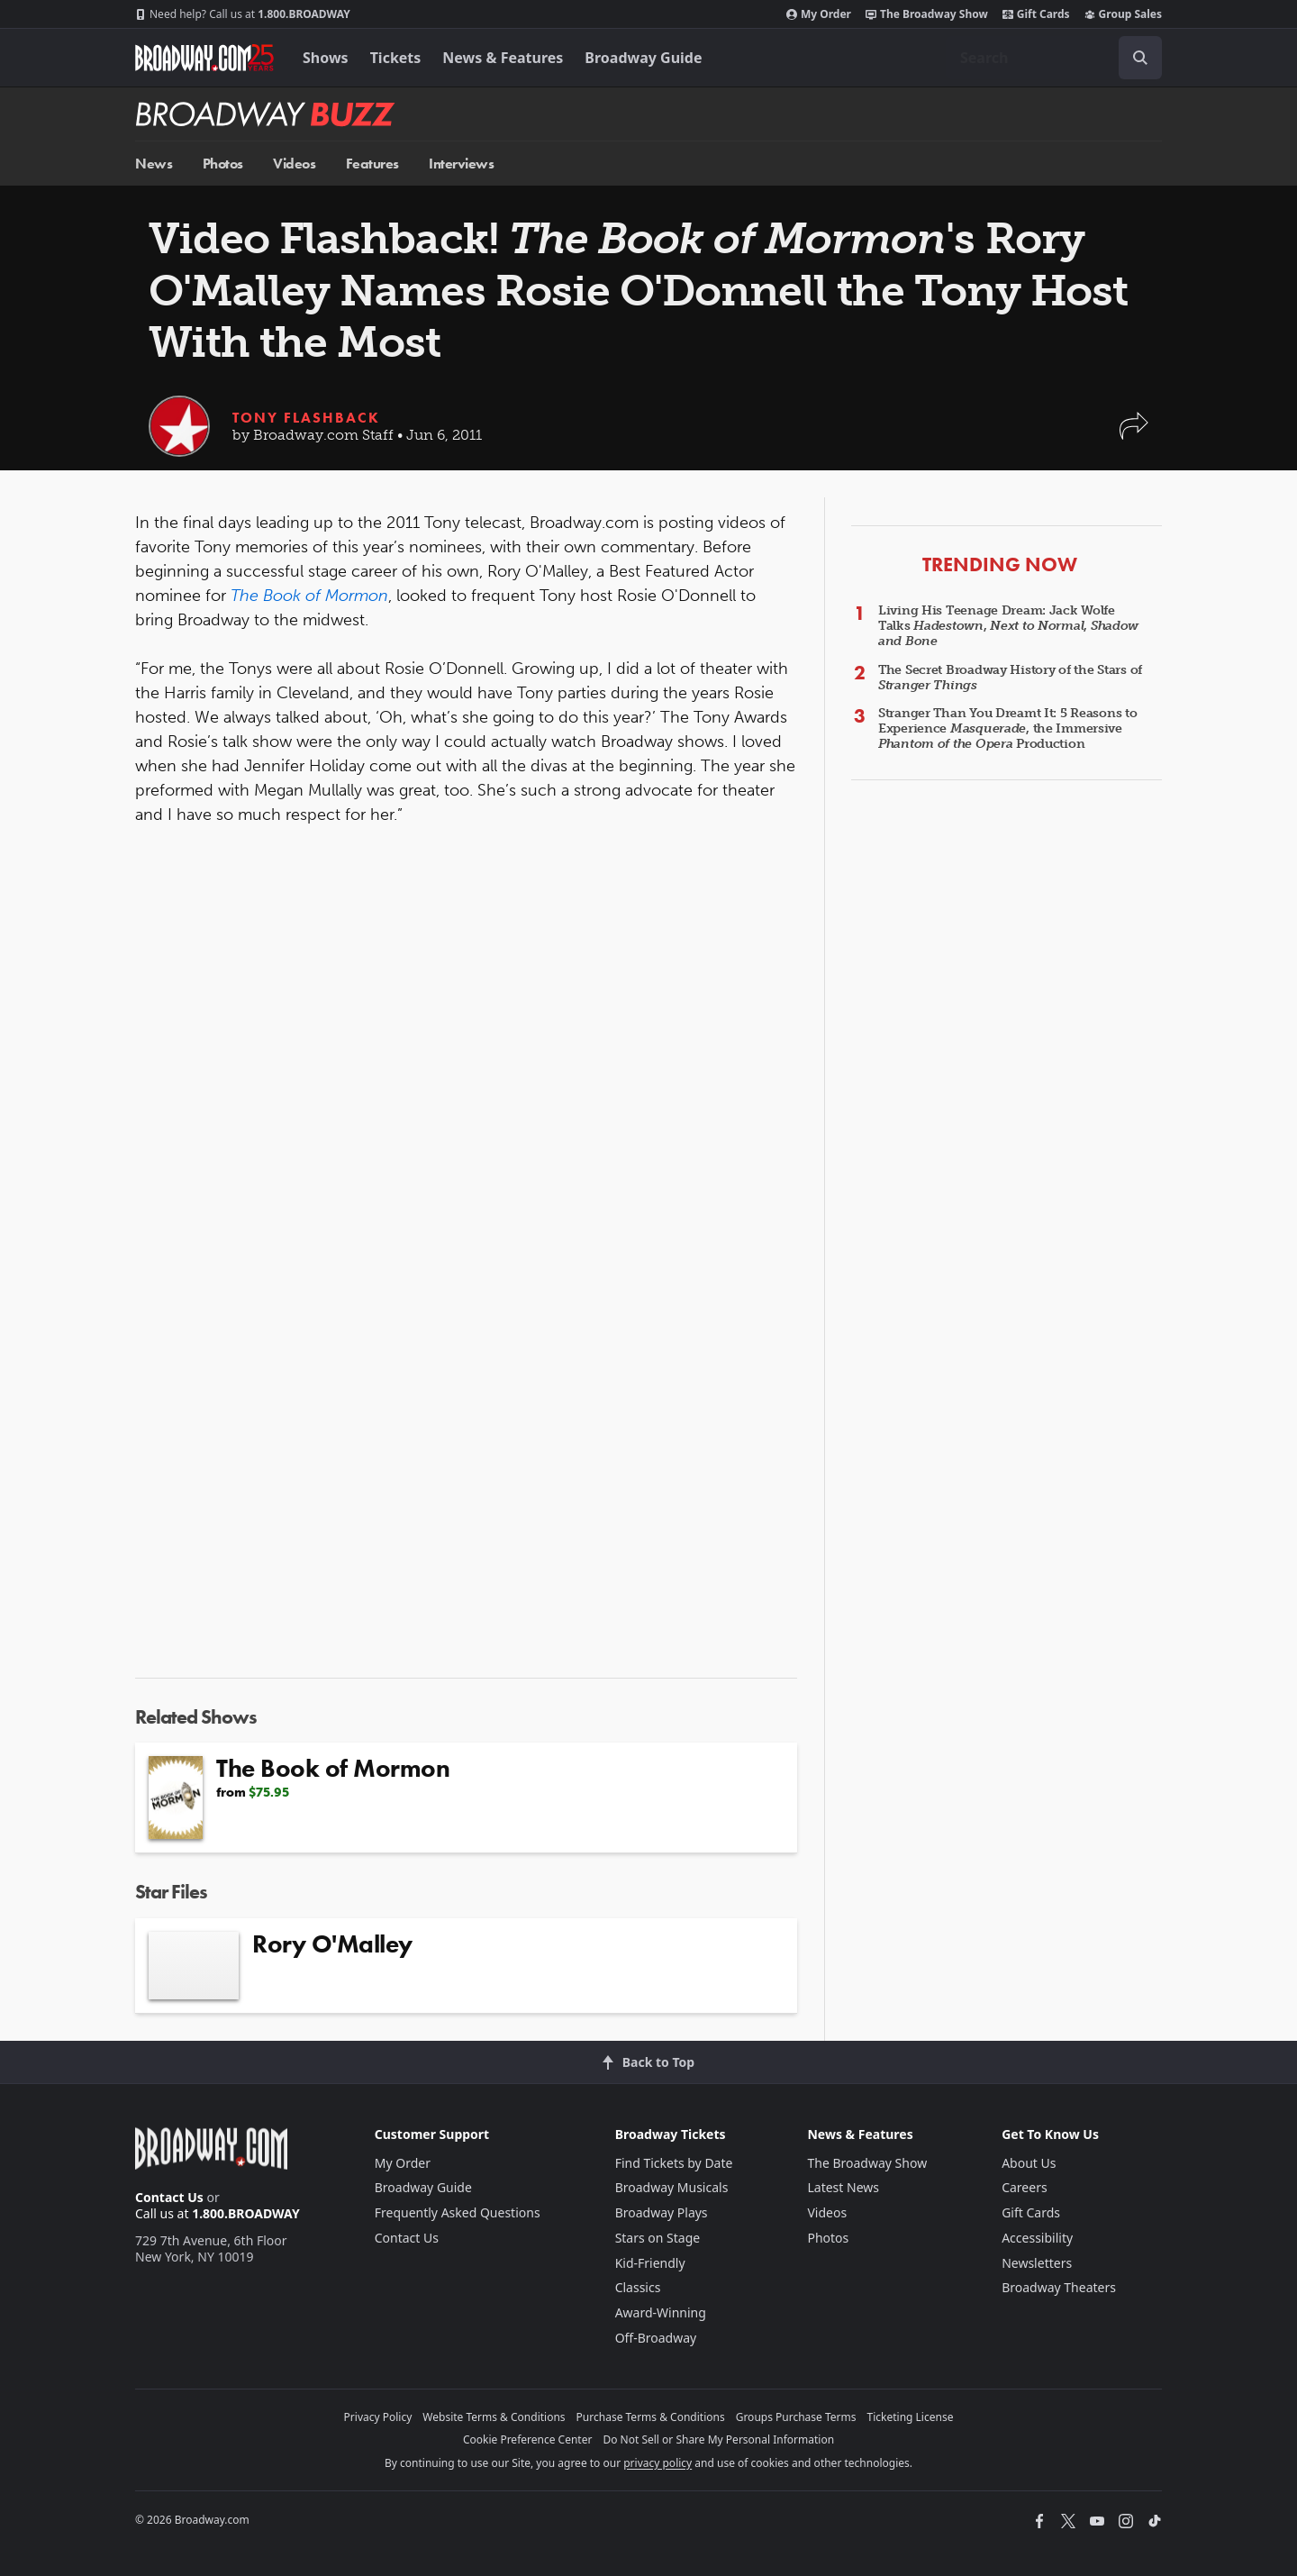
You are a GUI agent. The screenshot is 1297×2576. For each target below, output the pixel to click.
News (153, 163)
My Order (818, 14)
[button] (1134, 434)
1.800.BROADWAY (242, 14)
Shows (326, 57)
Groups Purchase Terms (796, 2417)
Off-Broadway (656, 2337)
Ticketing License (910, 2417)
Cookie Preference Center (528, 2439)
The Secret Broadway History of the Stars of (1010, 677)
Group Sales (1123, 14)
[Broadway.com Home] (204, 57)
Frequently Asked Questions (457, 2212)
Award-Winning (660, 2312)
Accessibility (1037, 2237)
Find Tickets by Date (674, 2162)
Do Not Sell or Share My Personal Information (718, 2439)
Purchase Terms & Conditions (650, 2417)
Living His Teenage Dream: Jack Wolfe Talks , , (1008, 626)
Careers (1024, 2187)
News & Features (502, 57)
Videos (294, 163)
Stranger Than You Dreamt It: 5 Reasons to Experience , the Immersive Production (1008, 728)
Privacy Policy (378, 2417)
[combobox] (1054, 57)
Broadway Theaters (1059, 2287)
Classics (638, 2287)
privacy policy (657, 2463)
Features (372, 163)
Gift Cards (1036, 14)
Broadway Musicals (672, 2187)
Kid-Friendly (650, 2262)
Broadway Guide (643, 57)
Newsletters (1037, 2262)
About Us (1029, 2162)
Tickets (396, 57)
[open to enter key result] (1140, 57)
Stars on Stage (658, 2237)
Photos (223, 163)
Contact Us (169, 2197)
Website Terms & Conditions (493, 2417)
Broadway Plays (661, 2212)
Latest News (843, 2187)
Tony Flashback (306, 417)
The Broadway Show (927, 14)
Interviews (461, 163)
